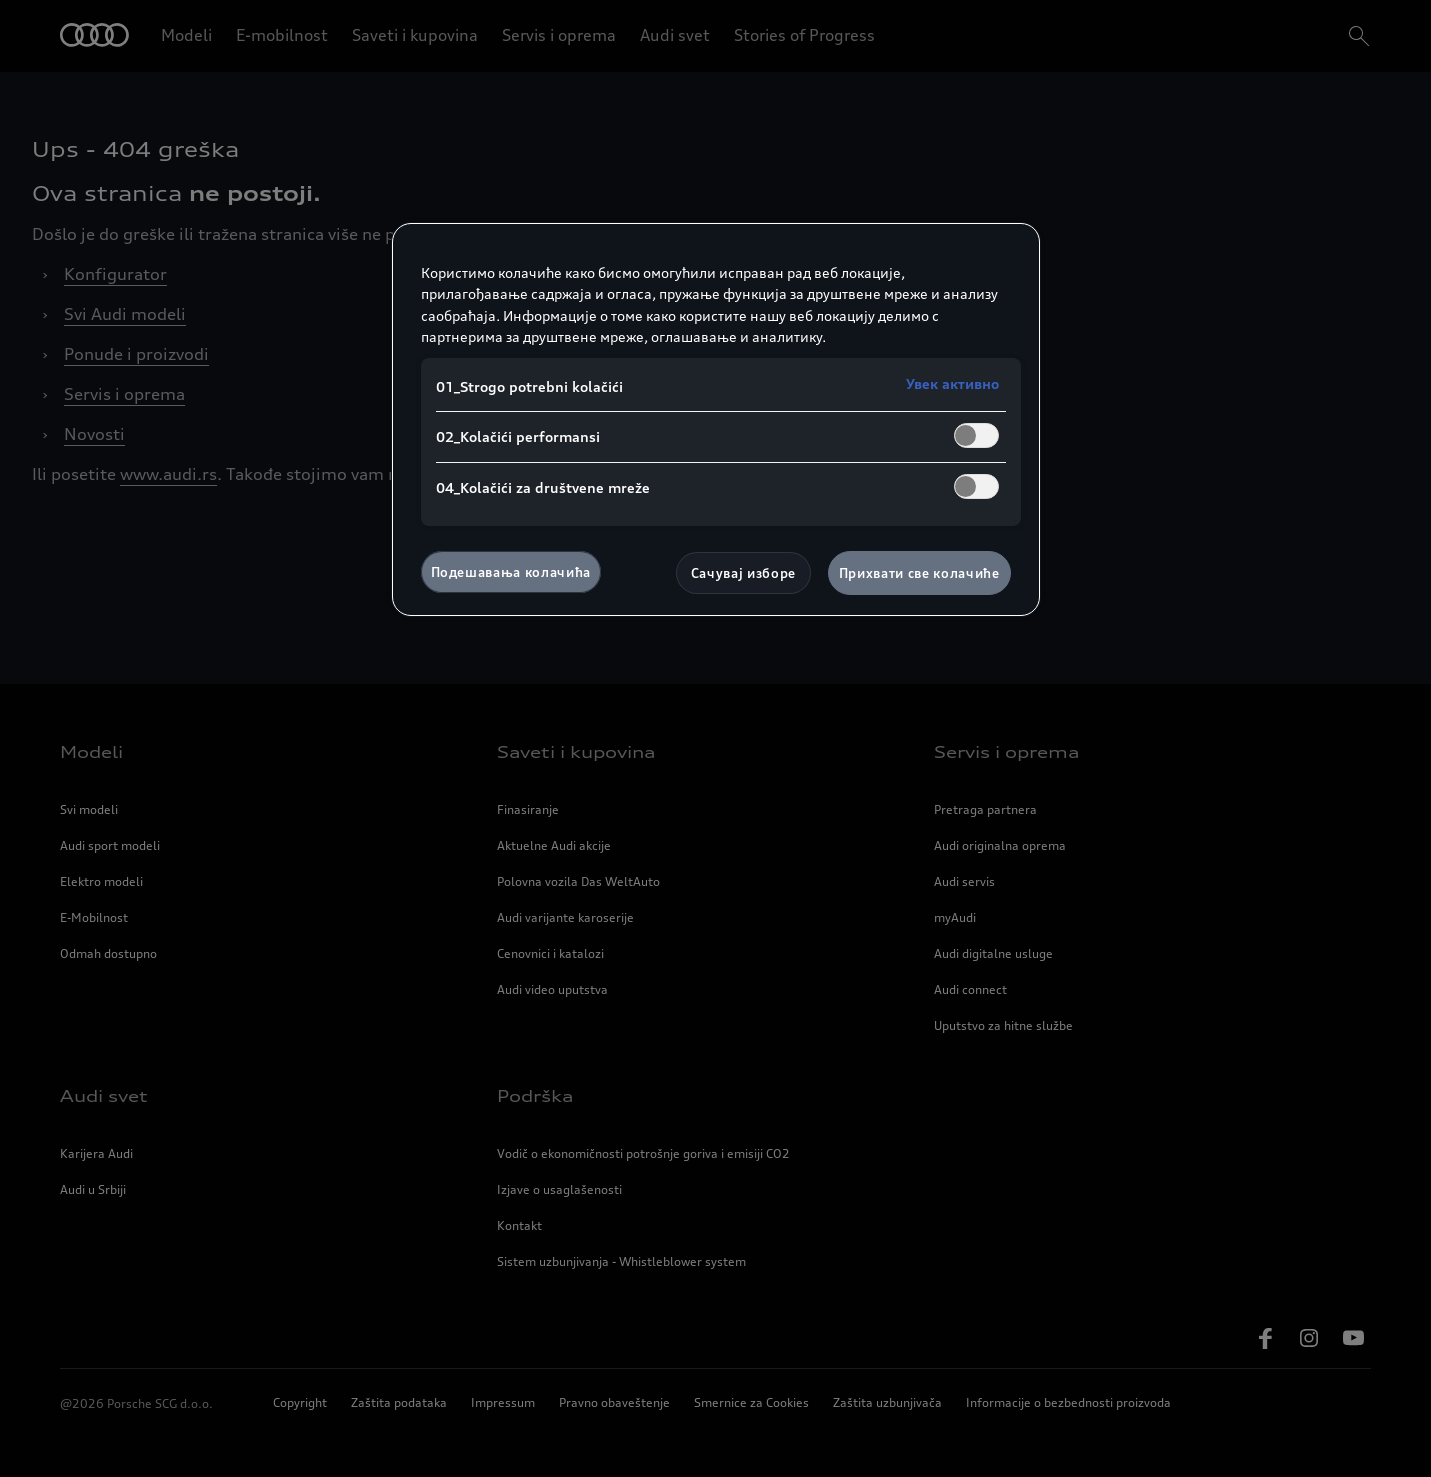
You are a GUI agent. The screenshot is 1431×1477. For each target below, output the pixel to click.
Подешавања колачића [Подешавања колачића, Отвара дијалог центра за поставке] (511, 572)
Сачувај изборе (743, 573)
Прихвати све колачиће (919, 573)
